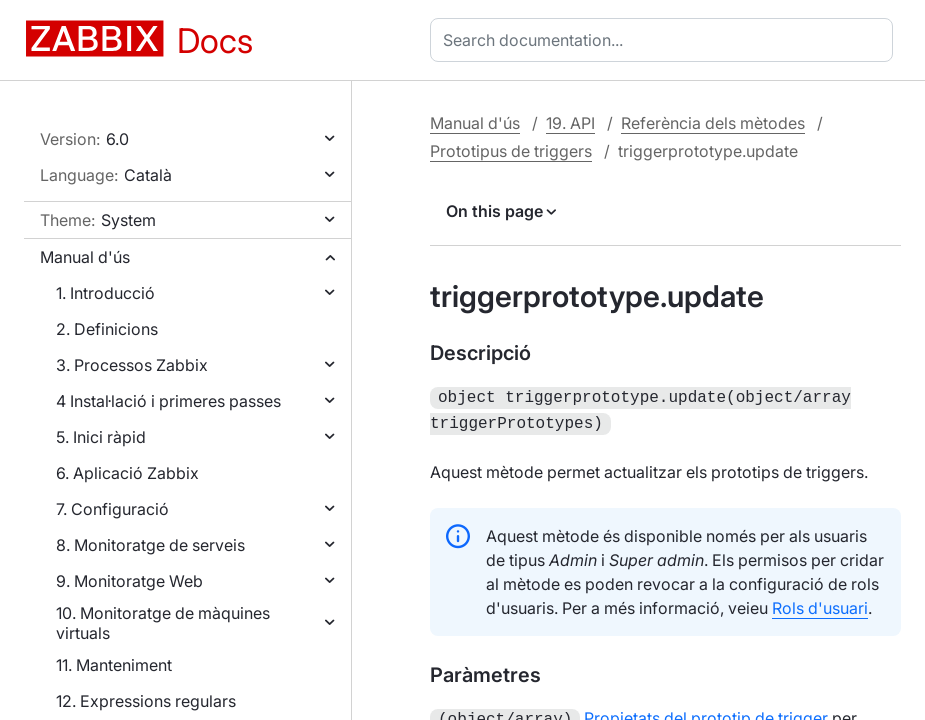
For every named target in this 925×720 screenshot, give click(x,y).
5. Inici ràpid (101, 437)
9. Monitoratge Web (129, 581)
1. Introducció (105, 293)
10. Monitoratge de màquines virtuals (163, 623)
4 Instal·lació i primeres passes (168, 401)
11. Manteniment (114, 665)
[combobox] (665, 40)
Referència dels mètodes (713, 123)
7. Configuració (112, 509)
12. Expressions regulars (146, 701)
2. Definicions (107, 329)
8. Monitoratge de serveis (150, 545)
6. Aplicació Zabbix (127, 473)
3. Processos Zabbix (132, 365)
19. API (570, 123)
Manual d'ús (85, 257)
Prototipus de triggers (511, 151)
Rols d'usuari (820, 604)
